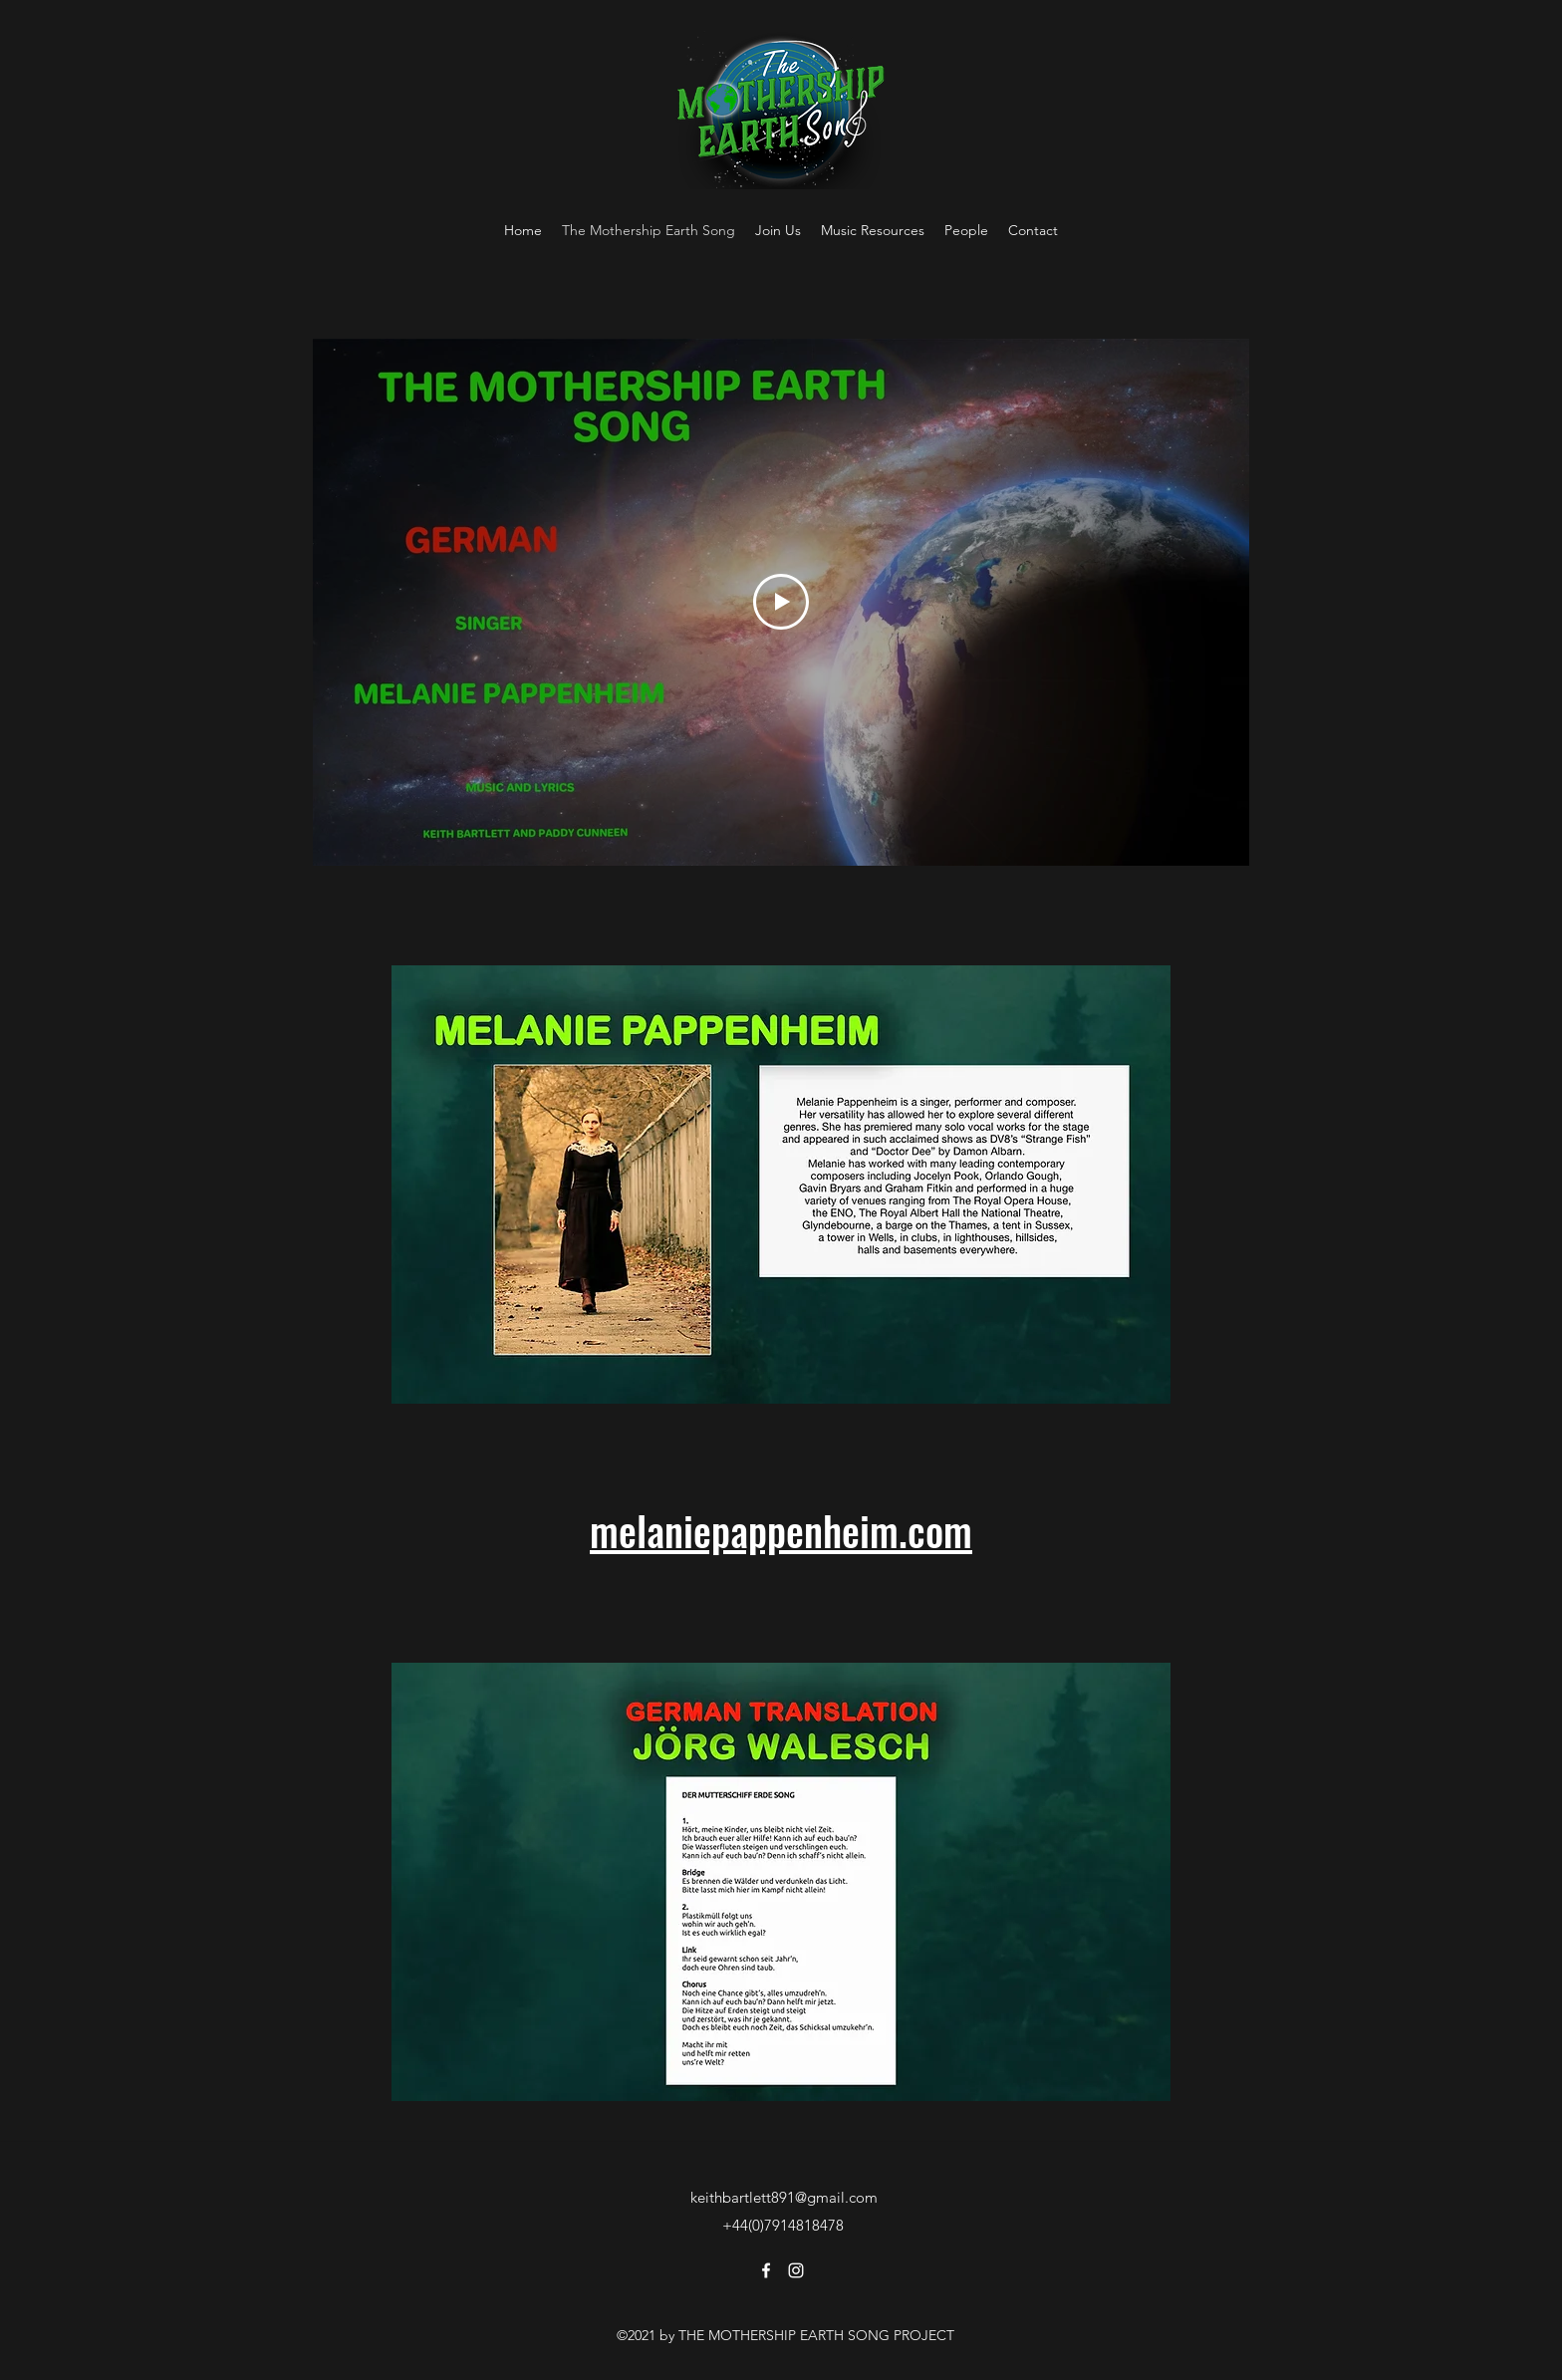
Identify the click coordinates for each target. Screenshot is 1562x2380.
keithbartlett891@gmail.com (784, 2197)
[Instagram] (796, 2270)
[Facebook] (766, 2270)
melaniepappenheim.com (781, 1530)
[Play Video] (781, 602)
